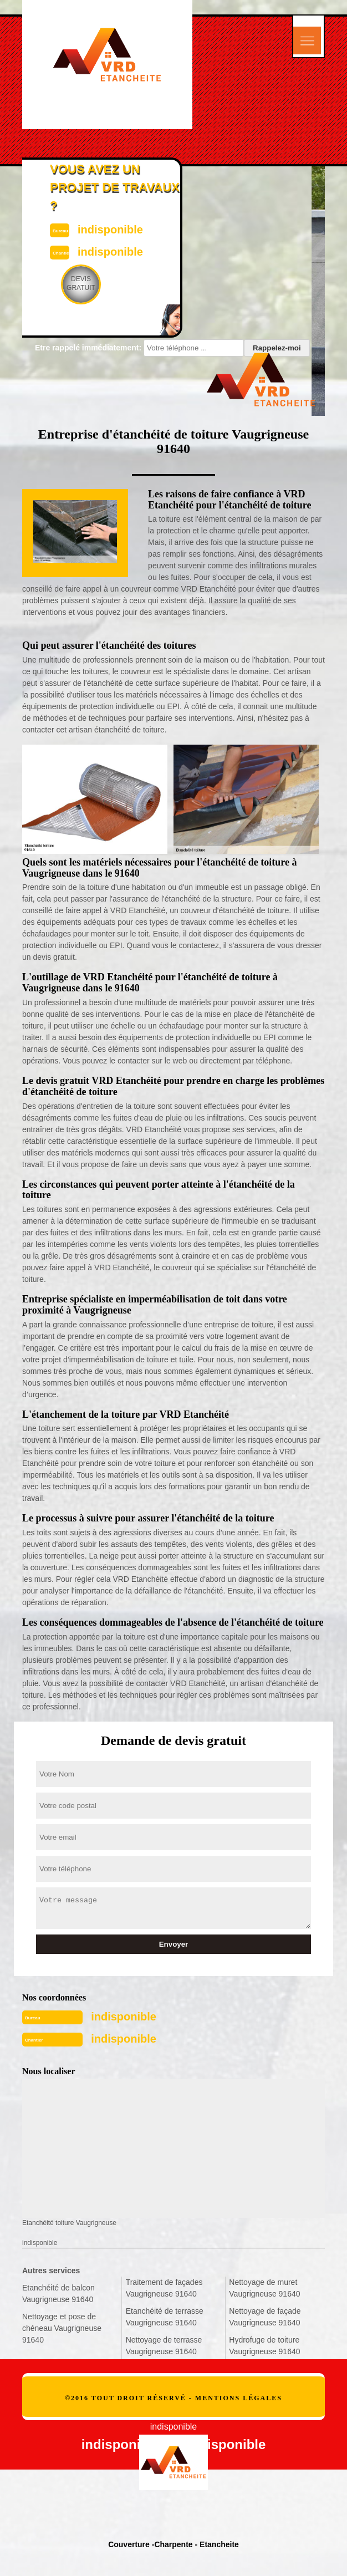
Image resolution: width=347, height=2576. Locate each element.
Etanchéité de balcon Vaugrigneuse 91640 (58, 2293)
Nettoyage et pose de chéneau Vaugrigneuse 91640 (61, 2328)
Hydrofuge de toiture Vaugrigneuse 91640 (264, 2345)
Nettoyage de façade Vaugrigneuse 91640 (264, 2317)
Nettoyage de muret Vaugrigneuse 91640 (264, 2288)
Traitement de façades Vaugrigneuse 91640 (164, 2288)
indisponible (123, 2016)
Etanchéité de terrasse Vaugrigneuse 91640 (164, 2317)
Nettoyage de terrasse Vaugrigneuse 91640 (164, 2345)
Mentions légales (238, 2398)
